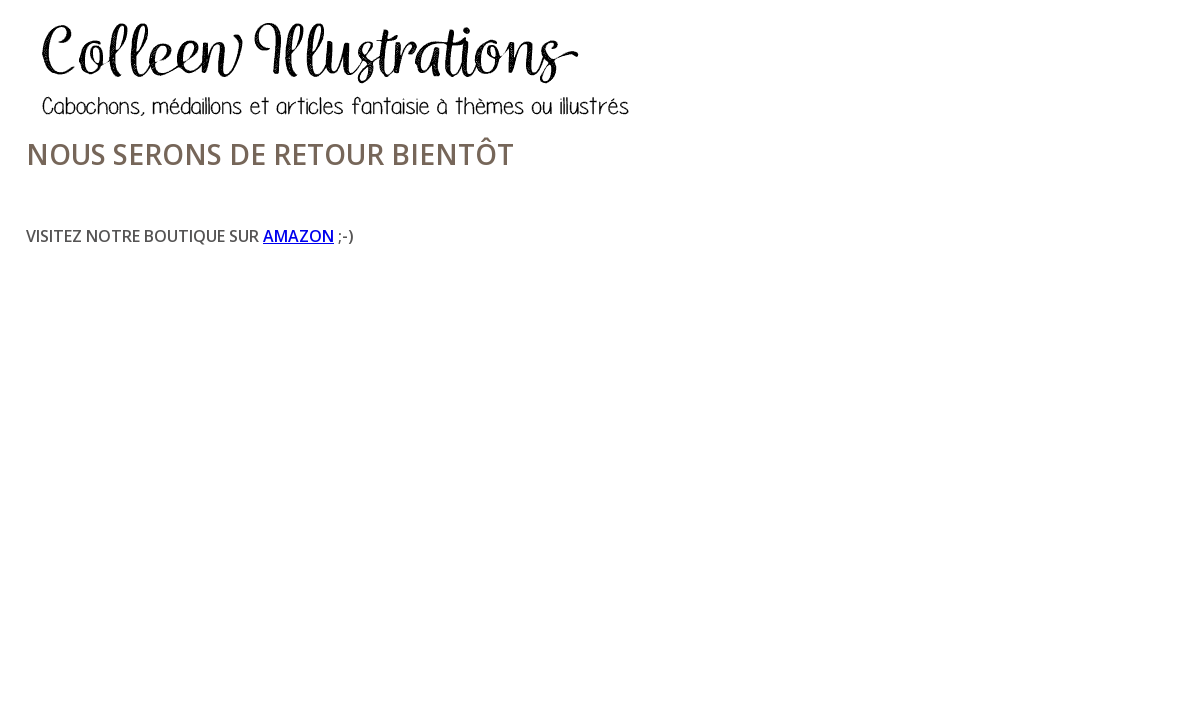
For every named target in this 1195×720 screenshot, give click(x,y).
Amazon (298, 236)
